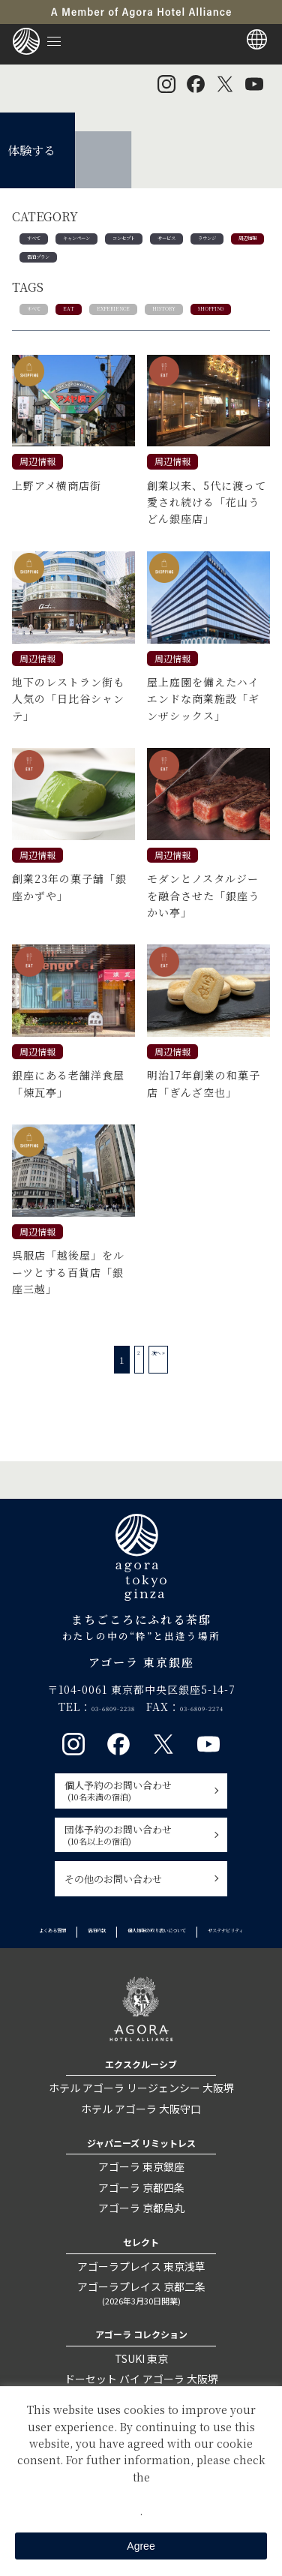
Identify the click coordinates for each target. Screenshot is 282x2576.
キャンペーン (103, 242)
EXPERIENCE (146, 326)
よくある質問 (101, 1976)
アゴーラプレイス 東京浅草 (141, 2325)
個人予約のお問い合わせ (136, 1836)
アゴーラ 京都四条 (141, 2246)
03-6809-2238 (96, 1751)
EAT (85, 326)
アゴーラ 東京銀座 (141, 2226)
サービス (238, 242)
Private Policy (141, 2493)
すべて (40, 242)
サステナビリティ (210, 1990)
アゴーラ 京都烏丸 (141, 2266)
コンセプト (175, 242)
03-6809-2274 (218, 1751)
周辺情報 (104, 267)
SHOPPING (51, 351)
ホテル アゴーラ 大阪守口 (141, 2167)
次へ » (165, 1404)
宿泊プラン (166, 267)
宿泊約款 (168, 1976)
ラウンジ (45, 267)
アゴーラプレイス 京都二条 (141, 2352)
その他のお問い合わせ (113, 1924)
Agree (140, 2546)
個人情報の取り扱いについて (94, 1990)
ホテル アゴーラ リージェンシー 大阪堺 (141, 2147)
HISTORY (220, 326)
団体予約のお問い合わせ (136, 1879)
